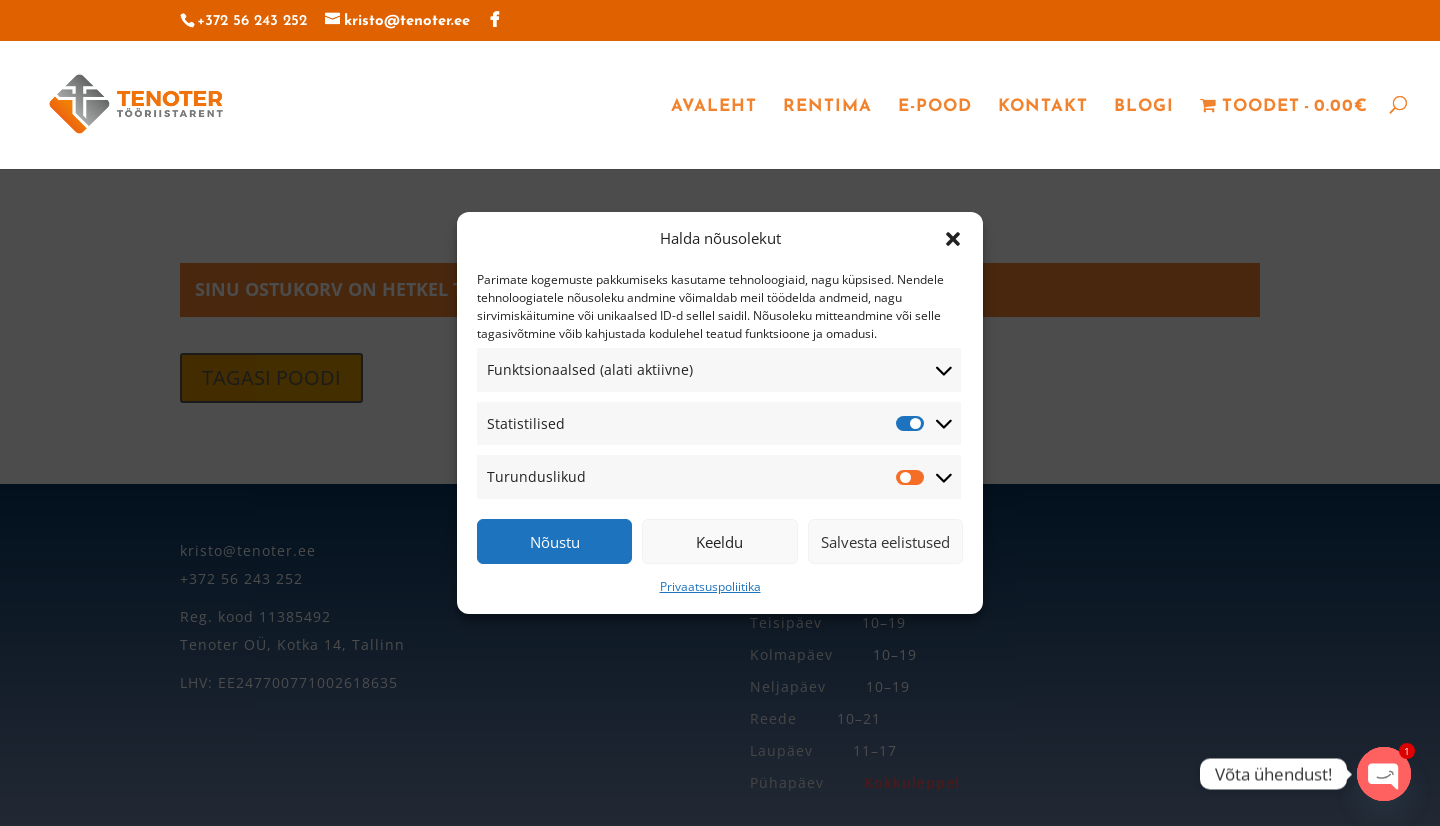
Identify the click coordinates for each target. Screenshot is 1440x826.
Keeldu (719, 542)
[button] (953, 239)
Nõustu (555, 542)
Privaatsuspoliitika (710, 586)
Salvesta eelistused (885, 542)
